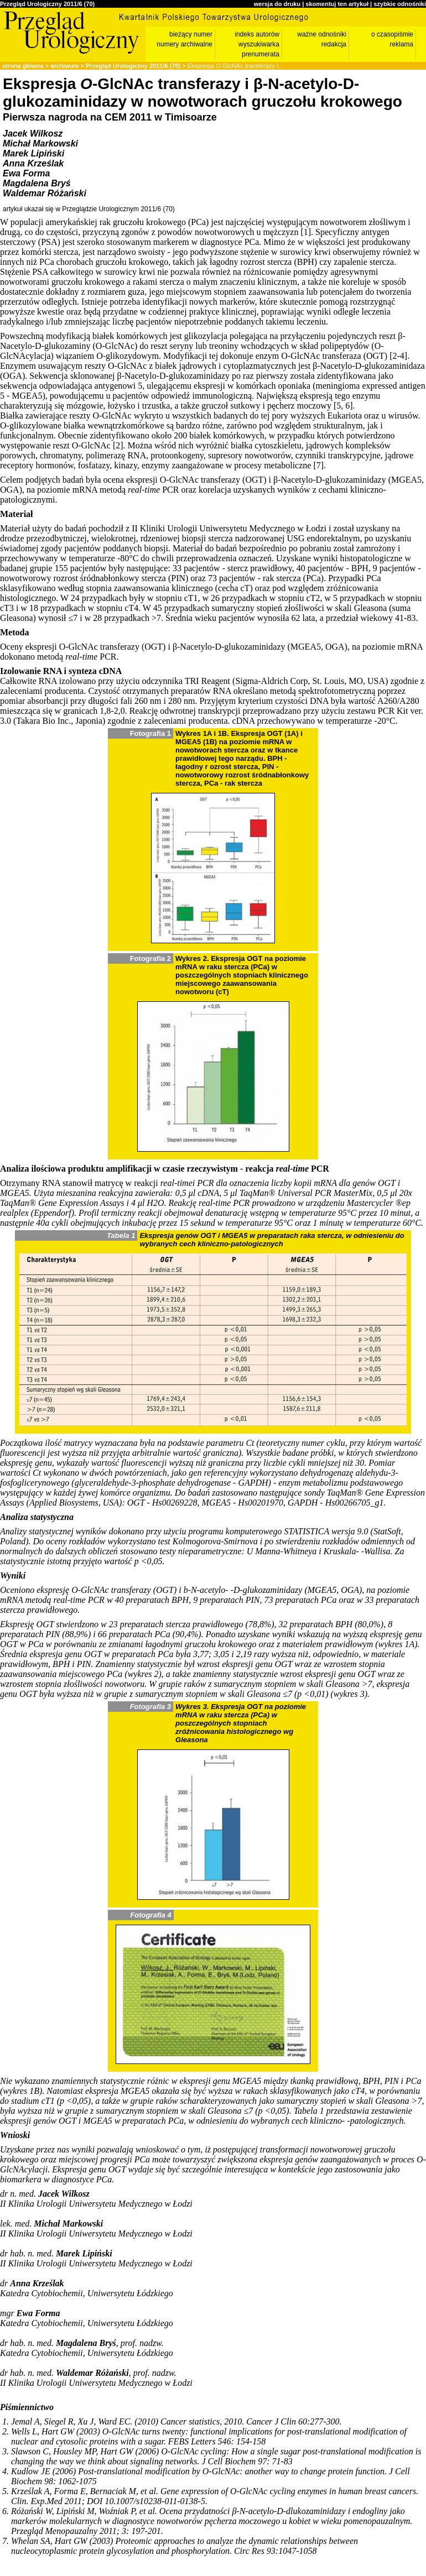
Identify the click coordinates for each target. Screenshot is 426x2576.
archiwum (64, 65)
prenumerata (260, 54)
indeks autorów (257, 34)
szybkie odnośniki (399, 4)
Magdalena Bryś (37, 183)
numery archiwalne (184, 44)
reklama (401, 44)
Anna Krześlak (33, 163)
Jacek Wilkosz (33, 133)
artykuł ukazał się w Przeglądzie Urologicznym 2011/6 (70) (89, 209)
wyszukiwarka (258, 44)
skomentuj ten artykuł (336, 4)
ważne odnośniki (321, 34)
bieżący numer (190, 34)
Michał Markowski (40, 143)
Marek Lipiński (33, 153)
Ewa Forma (26, 173)
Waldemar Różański (44, 193)
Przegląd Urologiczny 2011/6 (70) (47, 4)
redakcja (333, 44)
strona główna (23, 65)
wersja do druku (277, 4)
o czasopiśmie (392, 34)
